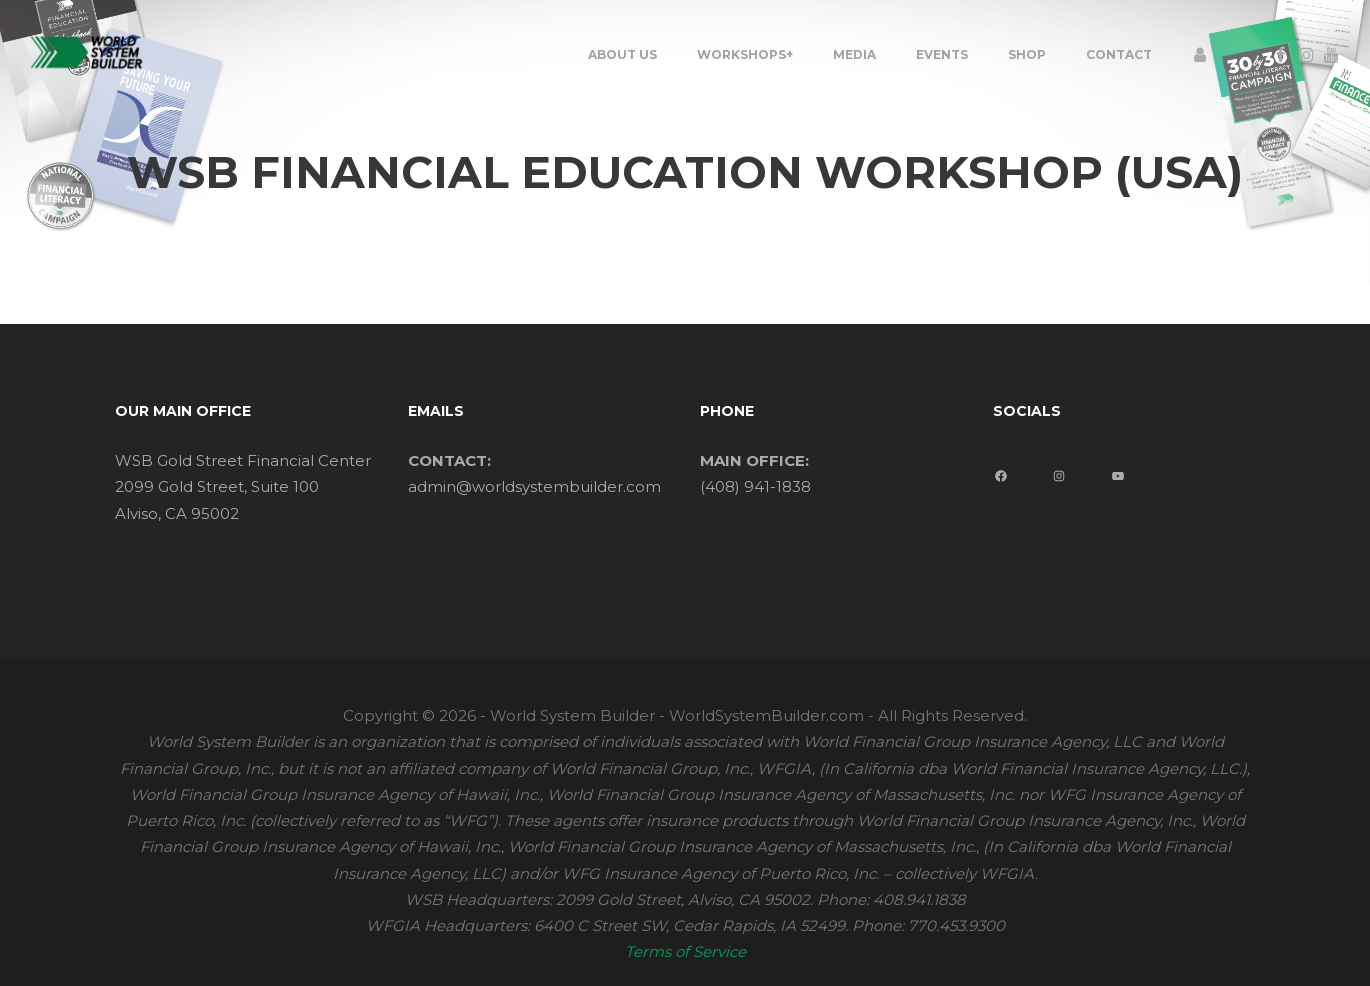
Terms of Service (685, 951)
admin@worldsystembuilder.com (534, 486)
